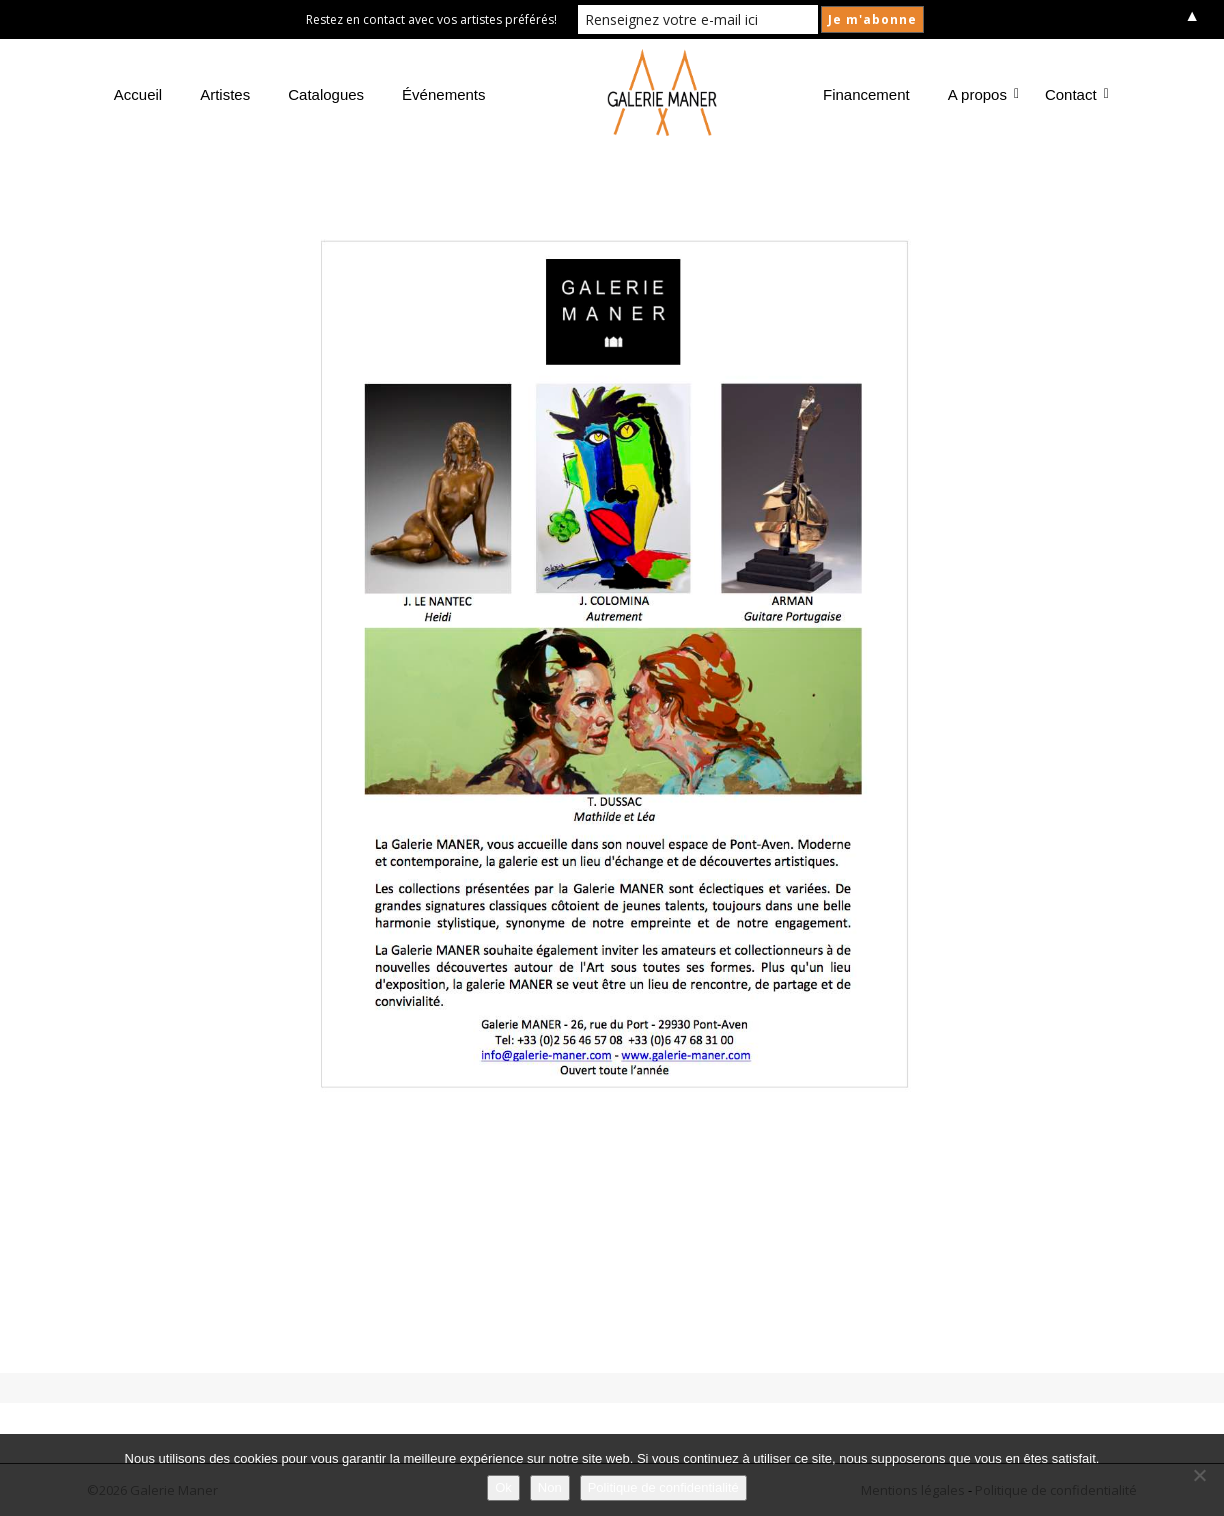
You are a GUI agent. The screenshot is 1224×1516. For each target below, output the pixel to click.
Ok (503, 1487)
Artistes (225, 94)
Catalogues (326, 94)
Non (550, 1487)
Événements (443, 94)
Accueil (138, 94)
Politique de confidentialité (663, 1487)
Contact (1075, 94)
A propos (981, 94)
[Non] (1199, 1475)
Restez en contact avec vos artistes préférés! (431, 19)
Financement (866, 94)
